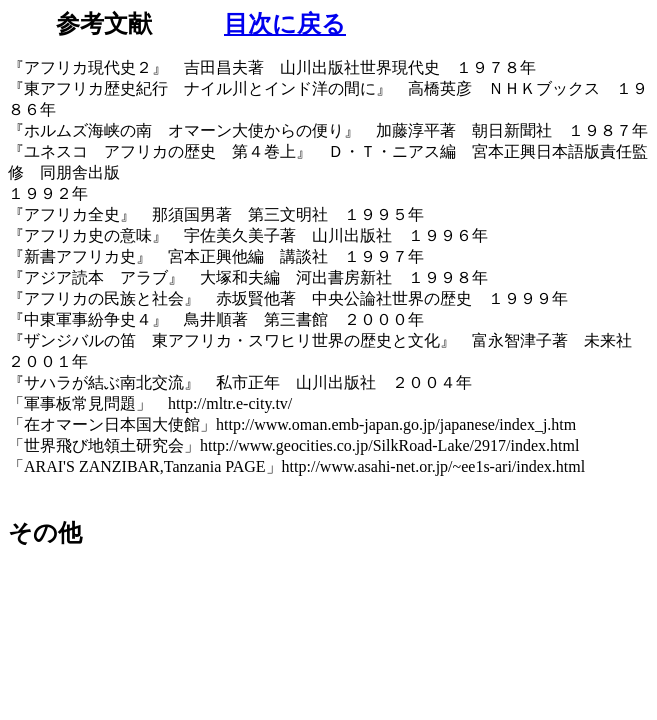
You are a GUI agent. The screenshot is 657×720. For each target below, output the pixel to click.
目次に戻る (285, 24)
